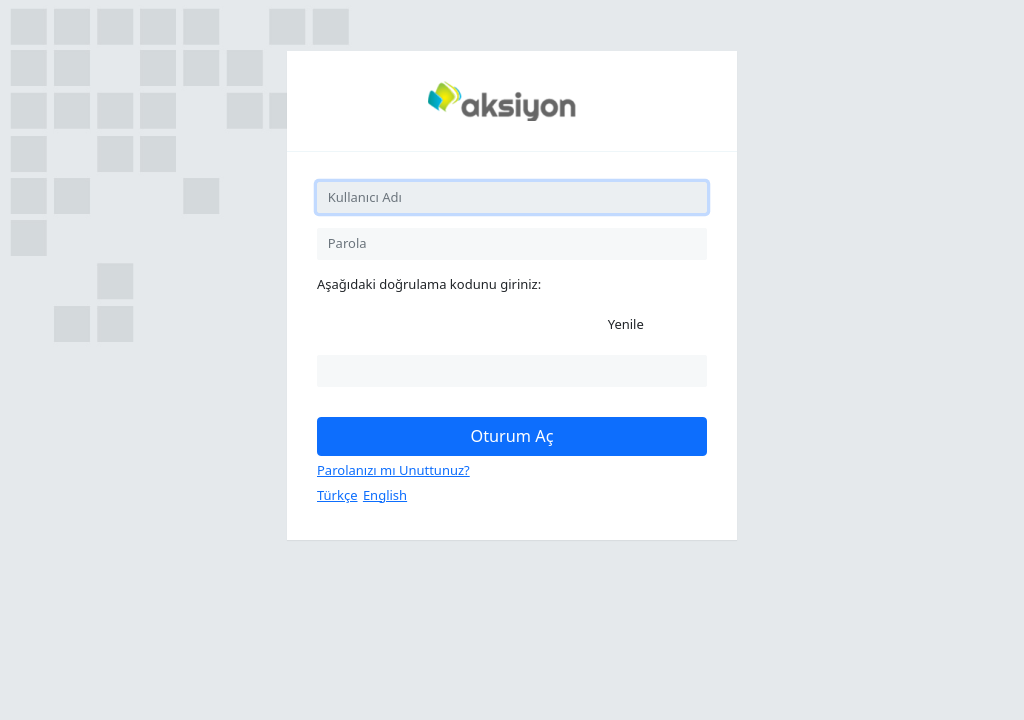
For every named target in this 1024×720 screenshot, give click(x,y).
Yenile (626, 324)
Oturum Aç (512, 436)
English (385, 495)
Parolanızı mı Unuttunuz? (393, 470)
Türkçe (337, 495)
